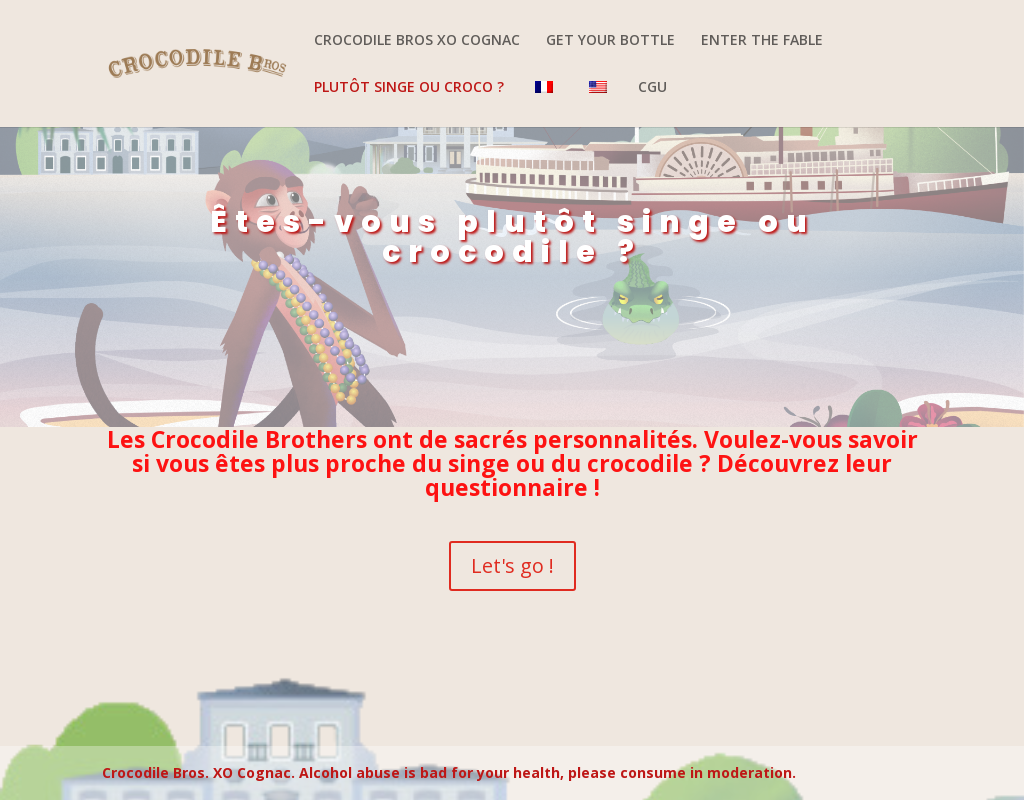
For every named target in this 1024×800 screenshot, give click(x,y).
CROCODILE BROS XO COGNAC (417, 41)
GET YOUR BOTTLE (610, 41)
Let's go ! (512, 565)
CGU (652, 88)
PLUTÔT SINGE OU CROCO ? (409, 88)
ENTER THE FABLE (762, 41)
